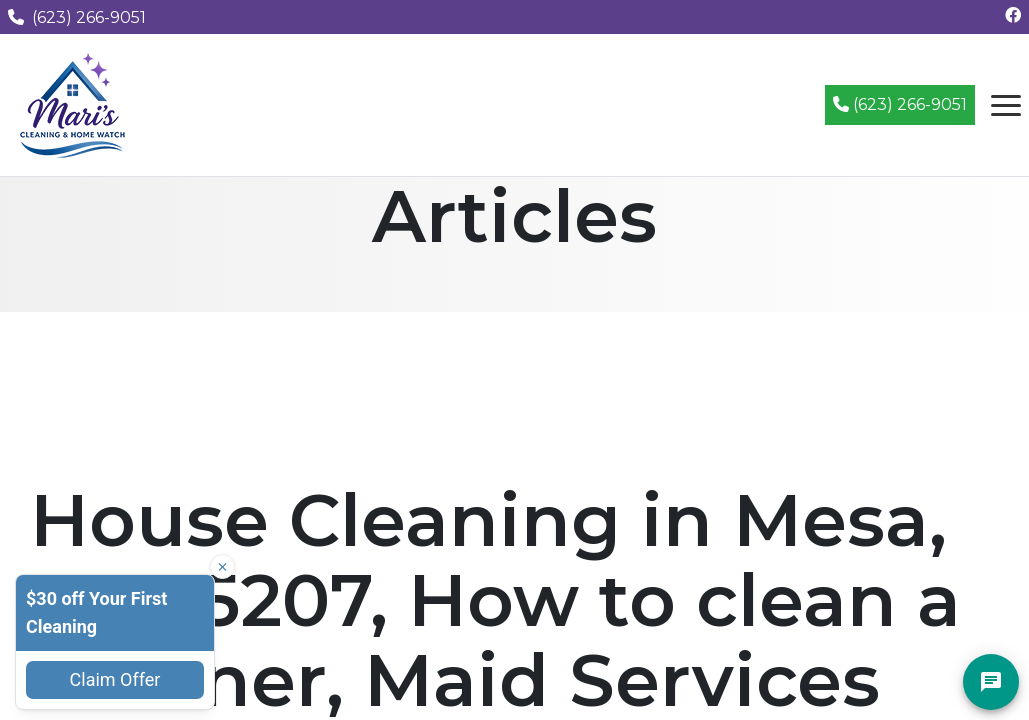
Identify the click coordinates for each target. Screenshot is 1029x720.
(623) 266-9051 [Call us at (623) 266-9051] (77, 17)
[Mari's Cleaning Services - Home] (73, 103)
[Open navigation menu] (1006, 105)
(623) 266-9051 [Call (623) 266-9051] (900, 104)
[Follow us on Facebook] (1013, 15)
